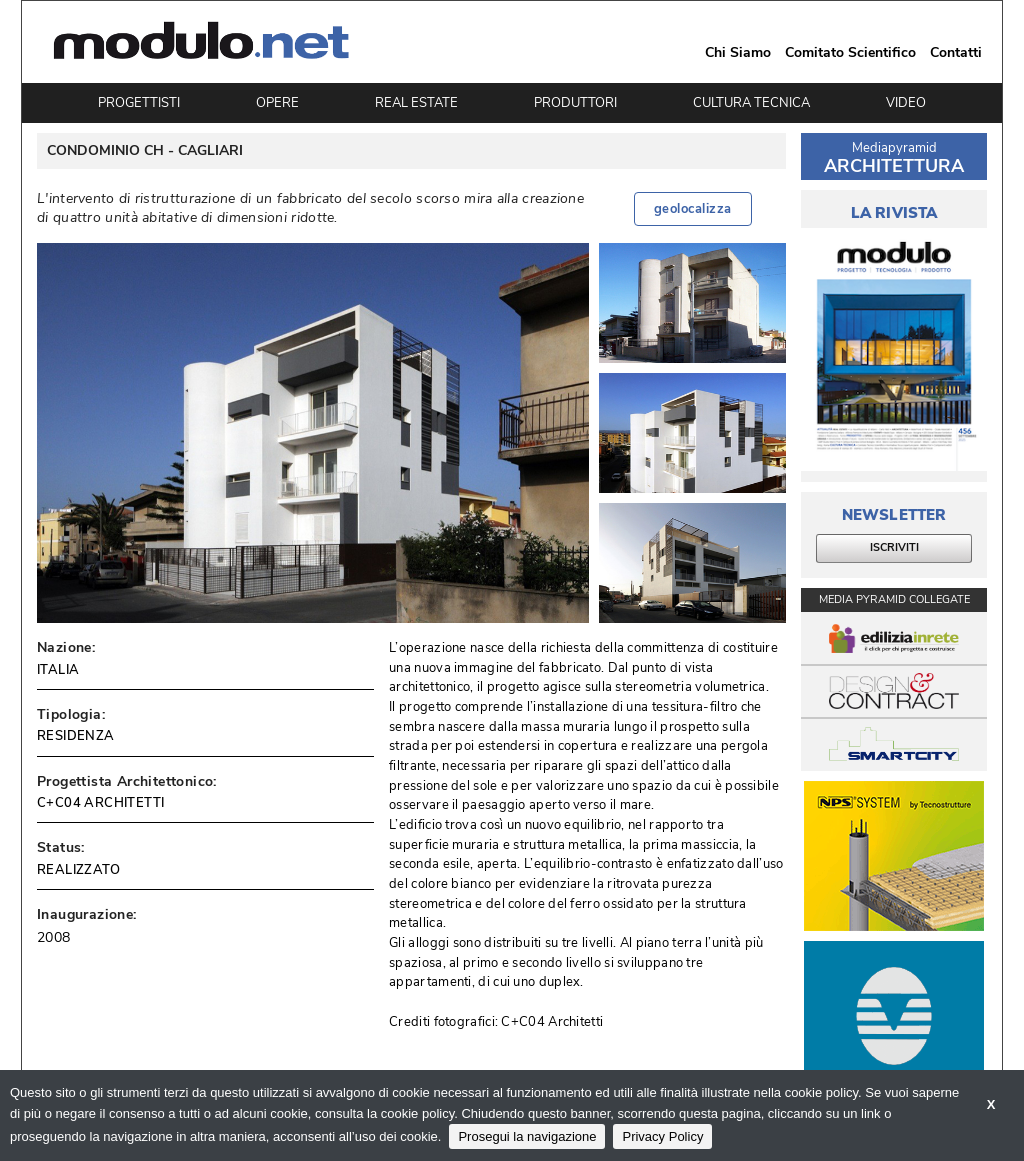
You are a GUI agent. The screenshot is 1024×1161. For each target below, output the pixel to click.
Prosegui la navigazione (527, 1136)
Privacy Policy (662, 1136)
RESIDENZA (76, 736)
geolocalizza (693, 209)
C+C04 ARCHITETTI (100, 803)
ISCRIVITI (894, 547)
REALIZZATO (78, 870)
